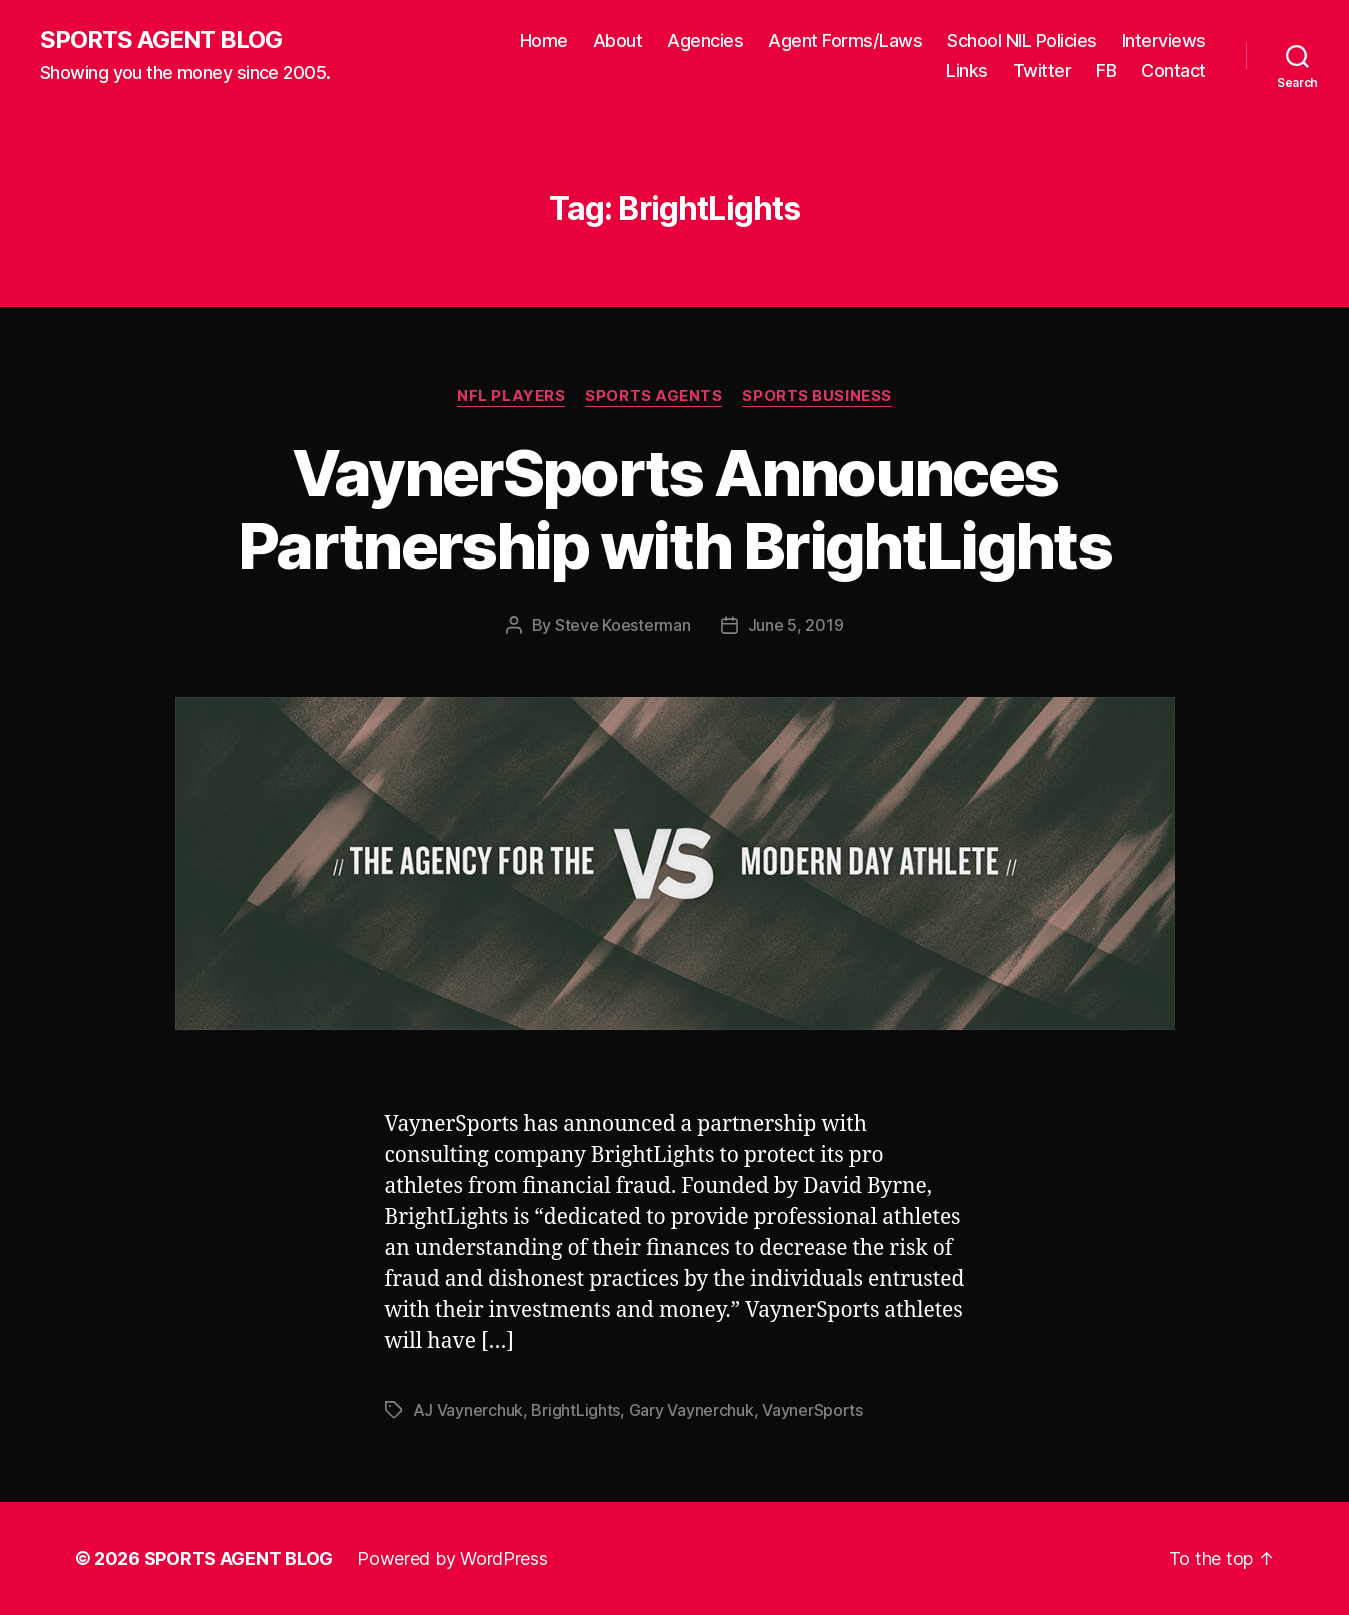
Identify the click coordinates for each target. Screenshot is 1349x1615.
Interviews (1164, 40)
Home (544, 40)
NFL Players (511, 396)
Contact (1173, 70)
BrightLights (575, 1410)
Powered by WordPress (452, 1558)
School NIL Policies (1022, 40)
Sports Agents (653, 396)
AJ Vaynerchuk (468, 1410)
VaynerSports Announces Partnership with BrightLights (674, 509)
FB (1106, 70)
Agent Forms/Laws (845, 40)
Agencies (705, 40)
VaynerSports (812, 1410)
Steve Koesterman (623, 625)
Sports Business (816, 396)
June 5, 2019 (796, 625)
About (618, 40)
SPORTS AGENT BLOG (161, 40)
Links (967, 70)
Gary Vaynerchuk (691, 1410)
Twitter (1042, 70)
